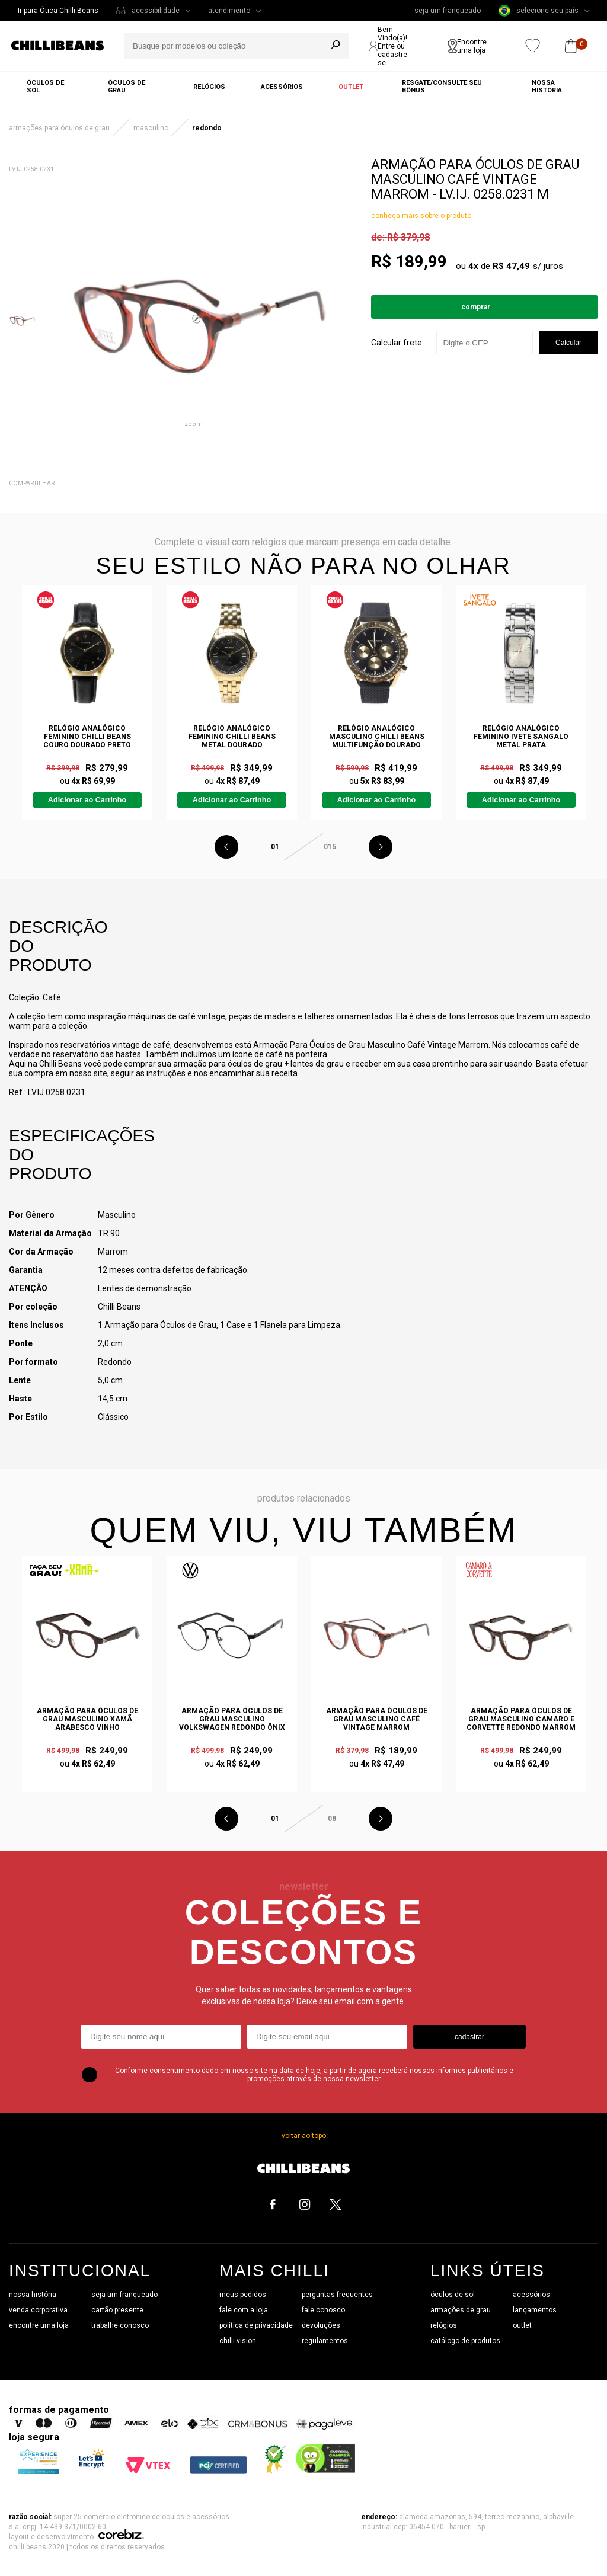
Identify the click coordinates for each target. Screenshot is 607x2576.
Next (380, 847)
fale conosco (323, 2310)
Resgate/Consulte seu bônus (442, 86)
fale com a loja (243, 2310)
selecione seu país (539, 11)
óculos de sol (452, 2294)
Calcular (568, 342)
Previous (226, 847)
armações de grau (460, 2310)
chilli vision (237, 2341)
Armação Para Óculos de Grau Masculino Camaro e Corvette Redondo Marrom (521, 1719)
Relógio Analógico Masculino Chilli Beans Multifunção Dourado (376, 736)
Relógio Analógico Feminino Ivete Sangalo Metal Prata (521, 736)
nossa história (32, 2294)
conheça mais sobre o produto (421, 216)
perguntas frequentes (337, 2294)
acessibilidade (156, 11)
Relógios (209, 87)
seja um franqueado (447, 11)
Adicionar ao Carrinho (87, 800)
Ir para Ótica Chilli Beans (58, 11)
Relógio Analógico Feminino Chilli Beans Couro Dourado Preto (87, 736)
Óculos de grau (126, 86)
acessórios (531, 2294)
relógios (443, 2325)
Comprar (475, 307)
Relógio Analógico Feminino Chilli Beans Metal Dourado (232, 736)
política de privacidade (256, 2325)
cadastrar (469, 2037)
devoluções (321, 2325)
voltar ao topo (304, 2136)
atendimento (229, 11)
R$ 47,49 (511, 266)
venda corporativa (38, 2310)
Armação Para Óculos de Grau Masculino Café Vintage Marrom (376, 1719)
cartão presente (117, 2310)
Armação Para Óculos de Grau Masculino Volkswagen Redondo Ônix (232, 1719)
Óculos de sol (45, 86)
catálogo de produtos (465, 2341)
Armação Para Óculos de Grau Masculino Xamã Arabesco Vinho (87, 1719)
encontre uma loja (39, 2325)
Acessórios (282, 87)
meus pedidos (242, 2294)
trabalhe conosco (120, 2325)
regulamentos (325, 2341)
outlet (522, 2325)
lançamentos (535, 2310)
